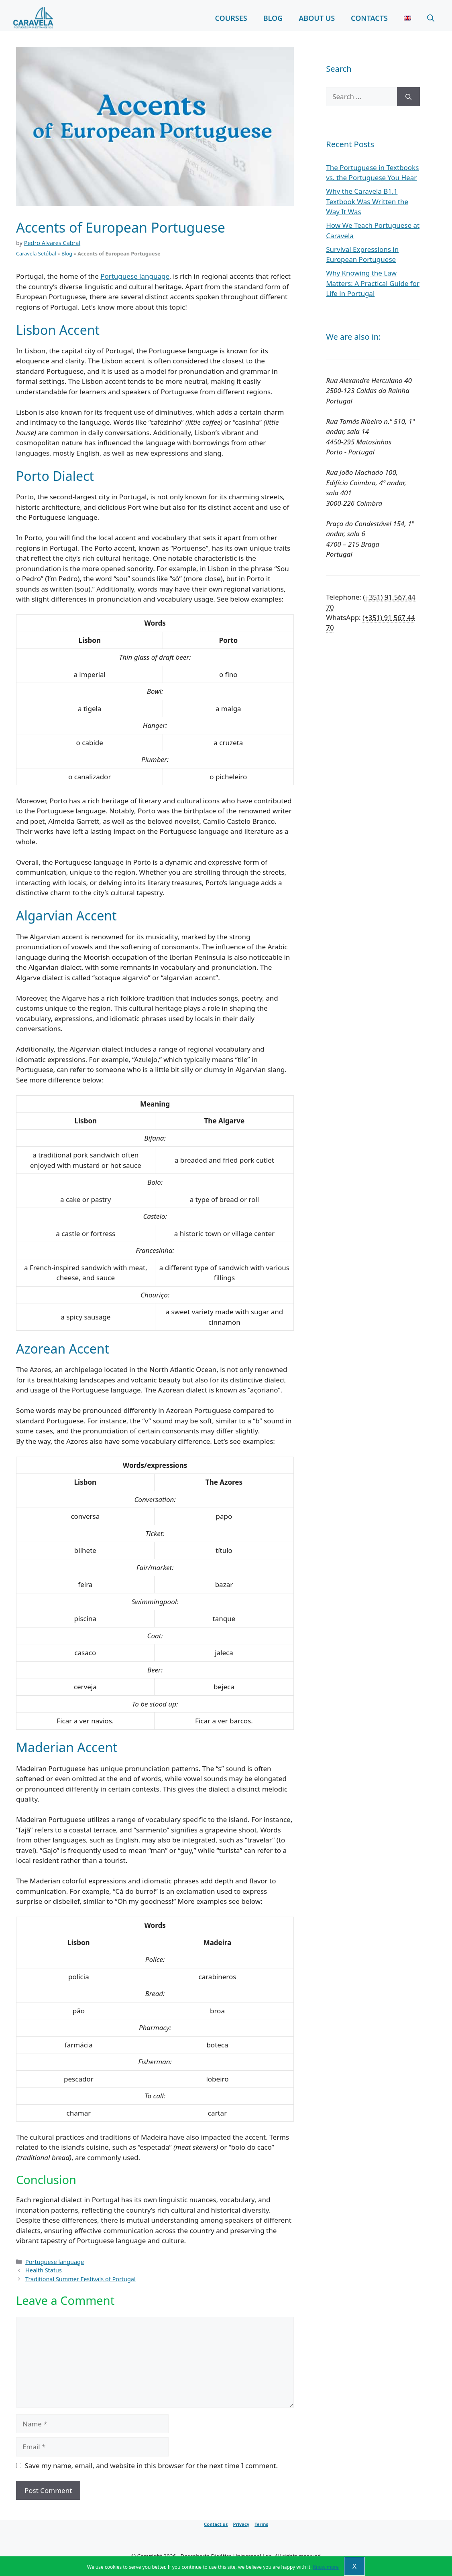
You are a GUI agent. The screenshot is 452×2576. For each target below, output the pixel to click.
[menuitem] (407, 18)
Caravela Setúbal (36, 253)
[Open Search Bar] (430, 18)
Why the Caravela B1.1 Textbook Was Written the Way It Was (367, 201)
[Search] (408, 96)
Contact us (216, 2524)
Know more (325, 2567)
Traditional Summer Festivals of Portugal (80, 2279)
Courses (231, 18)
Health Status (43, 2270)
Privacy (241, 2524)
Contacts (369, 18)
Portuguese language (134, 276)
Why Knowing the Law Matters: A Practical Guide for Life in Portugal (372, 283)
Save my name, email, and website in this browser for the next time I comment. (151, 2465)
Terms (261, 2524)
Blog (273, 18)
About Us (317, 18)
